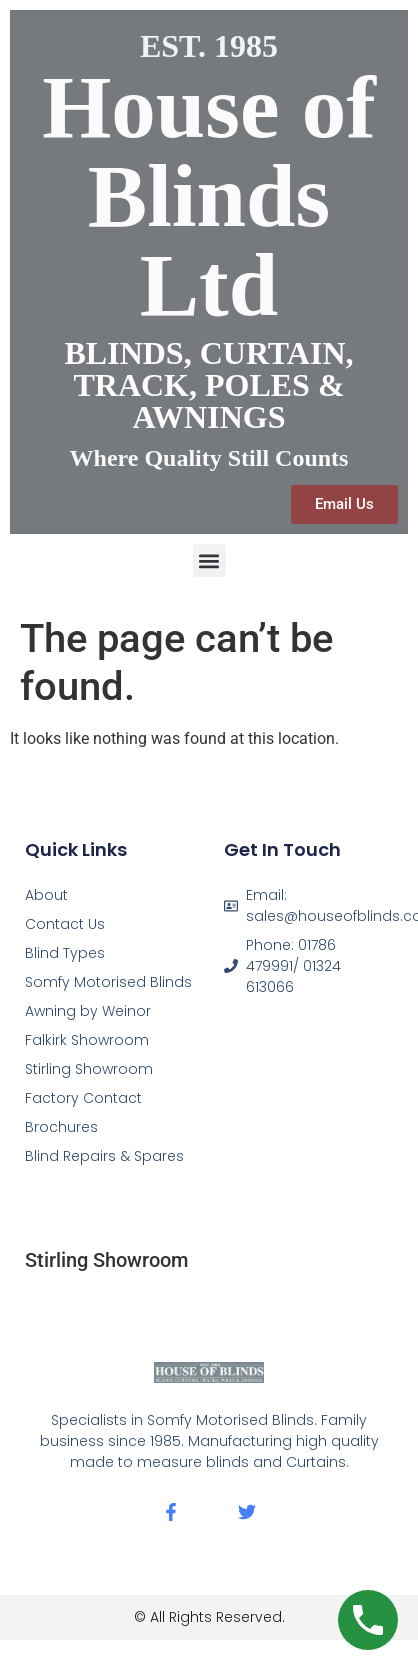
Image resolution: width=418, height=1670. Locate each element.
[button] (209, 560)
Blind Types (65, 953)
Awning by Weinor (88, 1011)
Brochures (61, 1127)
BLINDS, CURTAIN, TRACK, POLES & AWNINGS (209, 385)
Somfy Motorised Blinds (108, 982)
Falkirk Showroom (87, 1040)
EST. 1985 (209, 46)
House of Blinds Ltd (209, 196)
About (46, 895)
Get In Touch (282, 849)
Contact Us (65, 924)
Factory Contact (83, 1098)
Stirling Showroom (89, 1069)
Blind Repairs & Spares (104, 1156)
